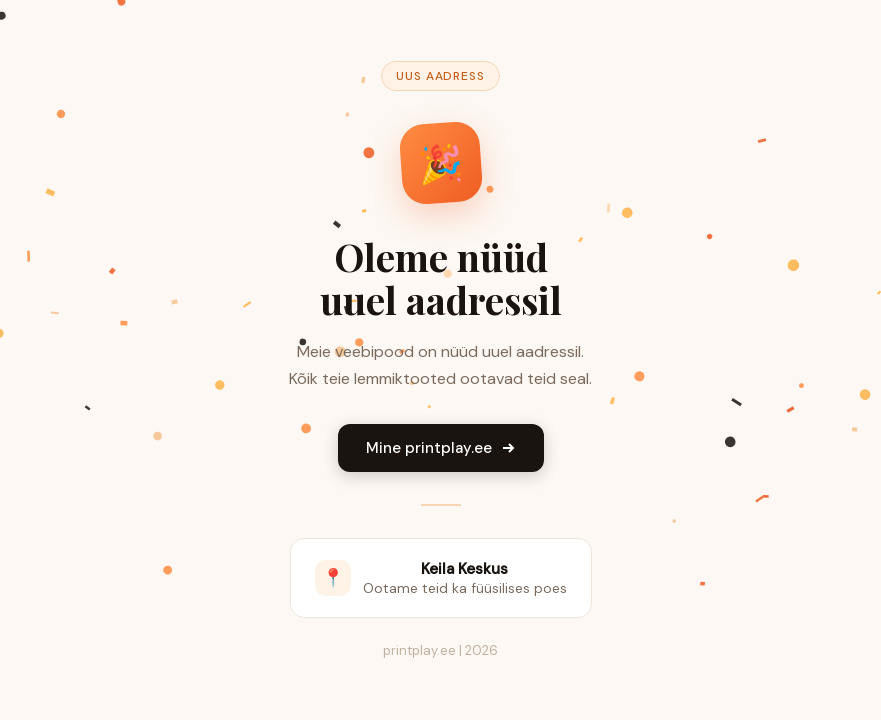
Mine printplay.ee (441, 448)
